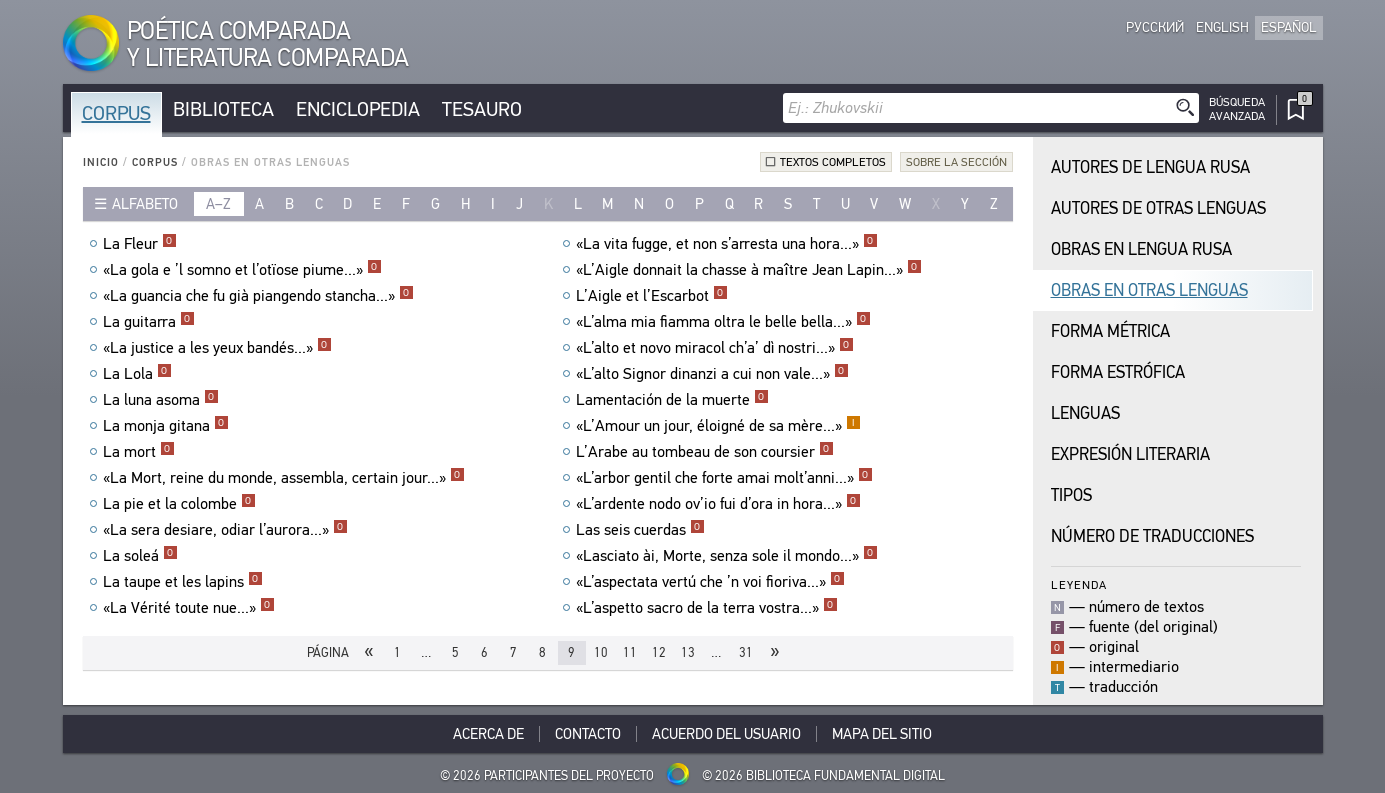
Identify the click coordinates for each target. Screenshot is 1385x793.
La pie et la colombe (179, 504)
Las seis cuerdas (640, 530)
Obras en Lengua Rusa (1141, 249)
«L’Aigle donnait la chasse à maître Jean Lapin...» (749, 270)
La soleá (140, 556)
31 (746, 652)
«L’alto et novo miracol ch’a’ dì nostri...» (715, 348)
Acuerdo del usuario (726, 734)
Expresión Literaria (1130, 454)
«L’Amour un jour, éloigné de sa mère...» (718, 426)
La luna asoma (161, 400)
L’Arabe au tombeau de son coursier (705, 452)
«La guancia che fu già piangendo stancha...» (258, 296)
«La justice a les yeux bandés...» (217, 348)
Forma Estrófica (1118, 372)
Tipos (1071, 495)
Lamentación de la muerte (672, 400)
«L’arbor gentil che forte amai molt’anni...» (724, 478)
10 (601, 652)
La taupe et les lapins (183, 582)
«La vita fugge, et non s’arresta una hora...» (727, 244)
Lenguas (1085, 413)
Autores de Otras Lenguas (1158, 208)
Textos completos (833, 162)
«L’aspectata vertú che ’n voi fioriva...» (710, 582)
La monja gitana (166, 426)
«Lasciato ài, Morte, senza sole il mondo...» (727, 556)
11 (630, 652)
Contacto (588, 734)
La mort (139, 452)
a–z (218, 204)
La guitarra (149, 322)
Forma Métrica (1110, 331)
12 (659, 652)
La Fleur (140, 244)
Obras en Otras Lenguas (1149, 290)
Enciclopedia (358, 109)
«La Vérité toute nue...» (189, 608)
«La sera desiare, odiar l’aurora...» (225, 530)
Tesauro (482, 109)
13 (688, 652)
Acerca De (488, 734)
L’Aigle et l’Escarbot (652, 296)
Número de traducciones (1152, 536)
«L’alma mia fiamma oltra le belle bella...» (723, 322)
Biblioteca (223, 109)
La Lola (137, 374)
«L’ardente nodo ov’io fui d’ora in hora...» (718, 504)
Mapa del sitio (882, 734)
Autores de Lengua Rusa (1150, 167)
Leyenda (1079, 584)
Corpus (116, 113)
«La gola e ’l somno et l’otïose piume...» (242, 270)
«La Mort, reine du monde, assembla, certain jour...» (284, 478)
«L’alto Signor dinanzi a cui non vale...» (712, 374)
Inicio (101, 162)
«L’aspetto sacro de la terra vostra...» (707, 608)
